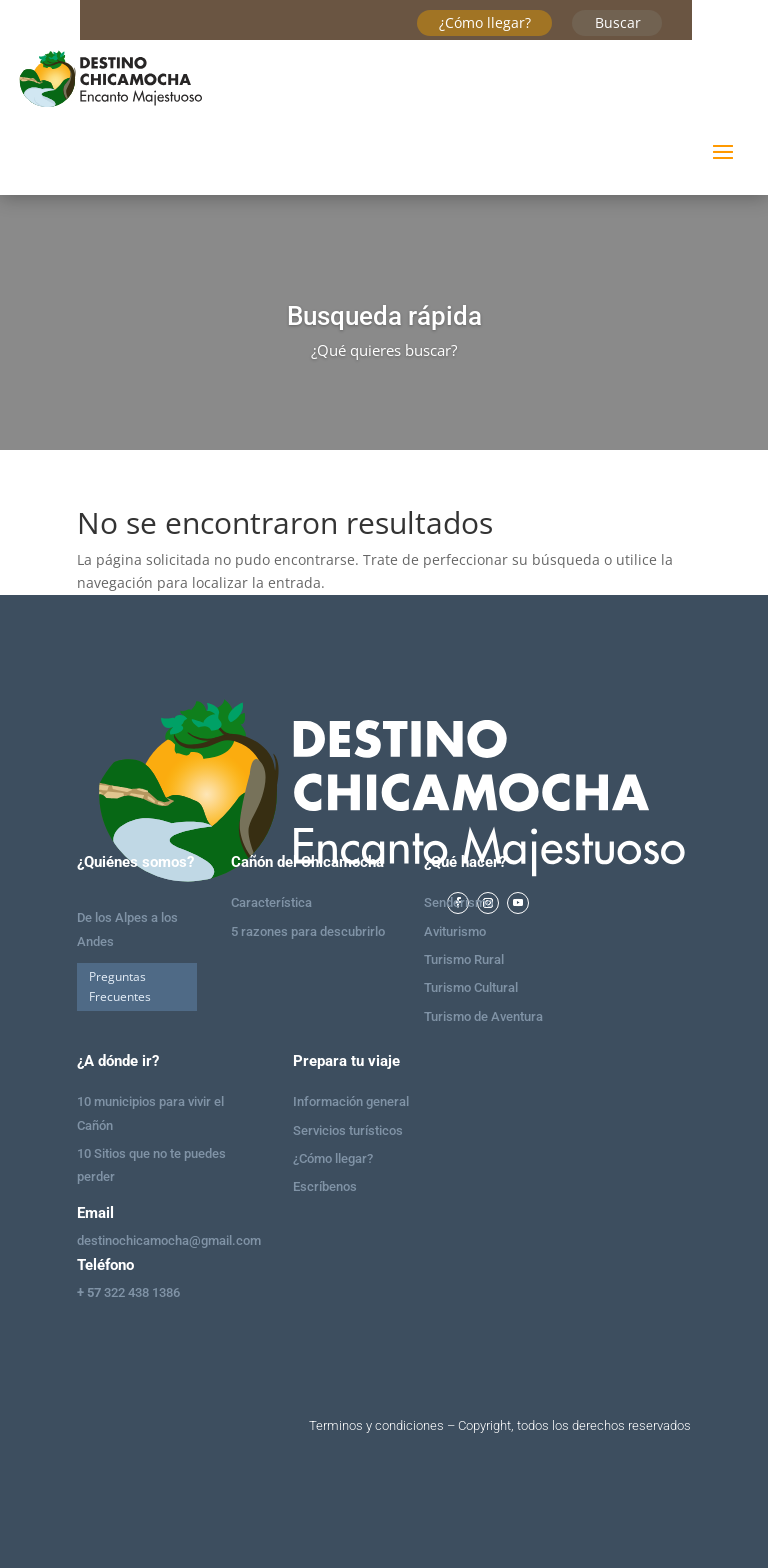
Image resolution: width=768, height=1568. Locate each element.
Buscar (618, 22)
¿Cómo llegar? (485, 22)
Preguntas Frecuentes (120, 986)
